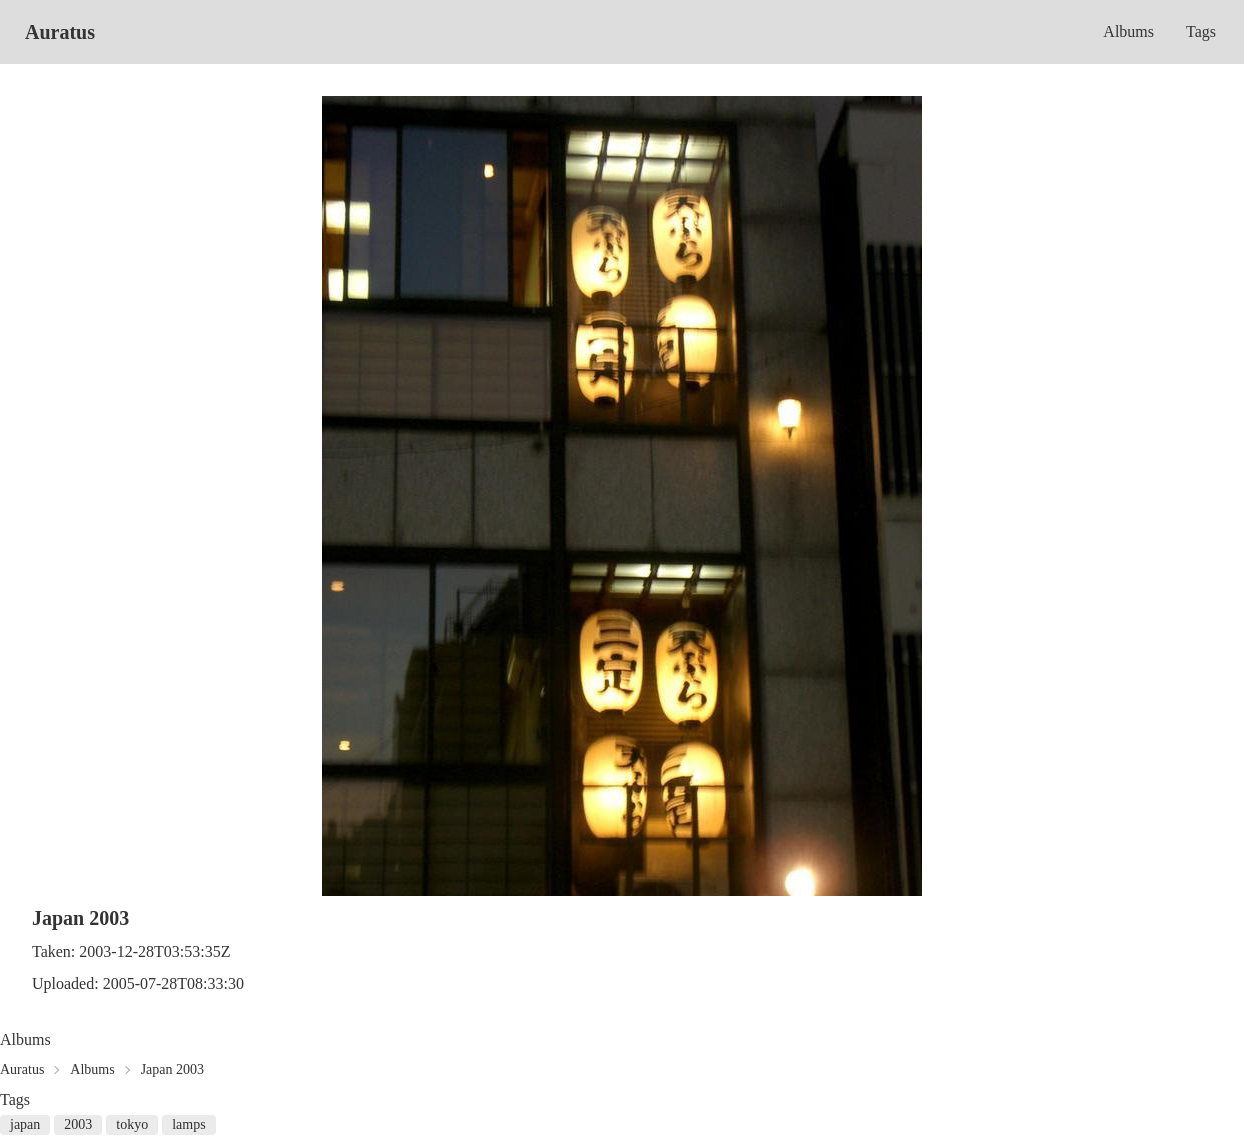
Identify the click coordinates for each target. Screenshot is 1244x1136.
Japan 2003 (172, 1069)
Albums (1128, 31)
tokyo (132, 1124)
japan (25, 1124)
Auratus (60, 32)
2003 (78, 1124)
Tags (1201, 31)
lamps (188, 1124)
